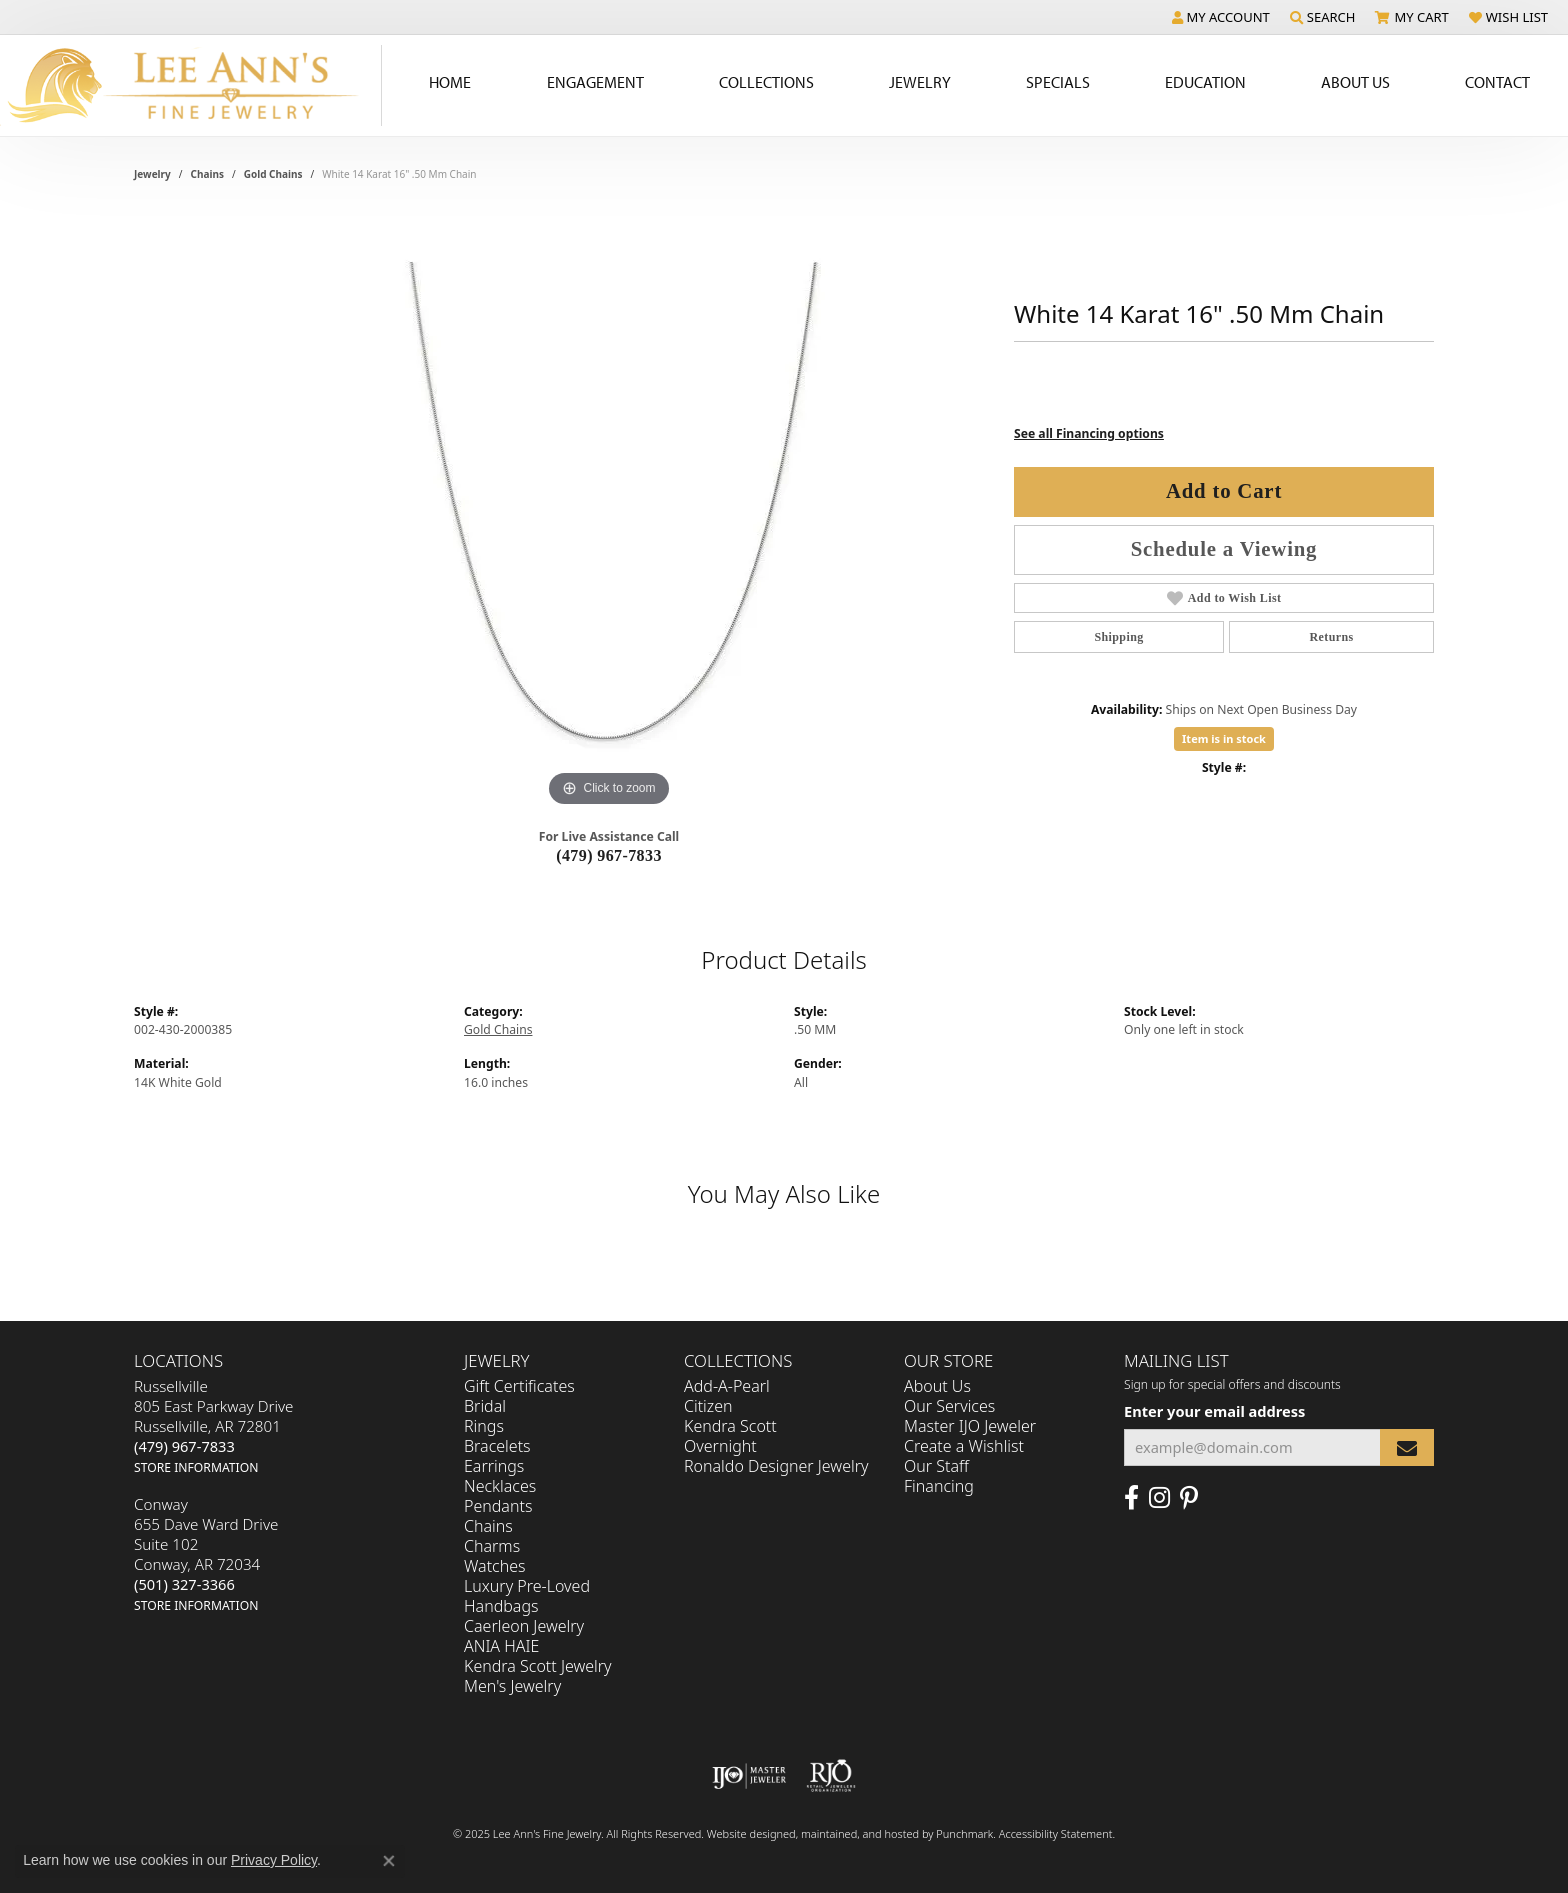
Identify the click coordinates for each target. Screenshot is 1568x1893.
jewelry (152, 174)
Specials (1058, 82)
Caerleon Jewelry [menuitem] (524, 1626)
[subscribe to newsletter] (1407, 1447)
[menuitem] (749, 1776)
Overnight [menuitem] (720, 1446)
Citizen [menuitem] (708, 1406)
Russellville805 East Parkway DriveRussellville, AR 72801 (213, 1426)
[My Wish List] (1508, 17)
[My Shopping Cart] (1411, 17)
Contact (1497, 82)
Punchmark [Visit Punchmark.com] (964, 1833)
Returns (1331, 637)
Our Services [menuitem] (949, 1406)
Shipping (1118, 637)
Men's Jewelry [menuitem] (512, 1686)
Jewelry (920, 82)
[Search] (1323, 17)
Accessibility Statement (1056, 1833)
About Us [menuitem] (937, 1386)
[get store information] (196, 1466)
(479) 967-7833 (609, 855)
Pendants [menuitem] (498, 1506)
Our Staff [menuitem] (936, 1466)
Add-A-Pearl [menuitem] (727, 1386)
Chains (207, 174)
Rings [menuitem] (484, 1426)
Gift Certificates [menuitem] (519, 1386)
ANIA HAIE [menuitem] (501, 1646)
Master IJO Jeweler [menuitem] (970, 1426)
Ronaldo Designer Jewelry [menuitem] (776, 1466)
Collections (766, 82)
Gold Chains (273, 174)
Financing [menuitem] (939, 1486)
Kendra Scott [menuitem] (730, 1426)
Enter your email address (1214, 1411)
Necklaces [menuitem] (500, 1486)
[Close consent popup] (389, 1861)
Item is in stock (1224, 738)
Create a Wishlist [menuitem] (964, 1446)
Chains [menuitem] (488, 1526)
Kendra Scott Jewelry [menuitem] (538, 1666)
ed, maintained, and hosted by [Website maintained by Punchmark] (859, 1833)
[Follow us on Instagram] (1159, 1498)
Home (450, 82)
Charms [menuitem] (492, 1546)
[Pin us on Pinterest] (1189, 1498)
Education (1205, 82)
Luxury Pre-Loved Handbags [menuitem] (527, 1596)
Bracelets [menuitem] (497, 1446)
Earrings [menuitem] (494, 1466)
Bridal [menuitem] (485, 1406)
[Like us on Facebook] (1131, 1498)
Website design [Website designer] (745, 1833)
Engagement (595, 82)
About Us (1355, 82)
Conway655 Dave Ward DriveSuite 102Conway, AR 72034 (206, 1554)
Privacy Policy (274, 1860)
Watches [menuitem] (495, 1566)
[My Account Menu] (1221, 17)
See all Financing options (1089, 433)
